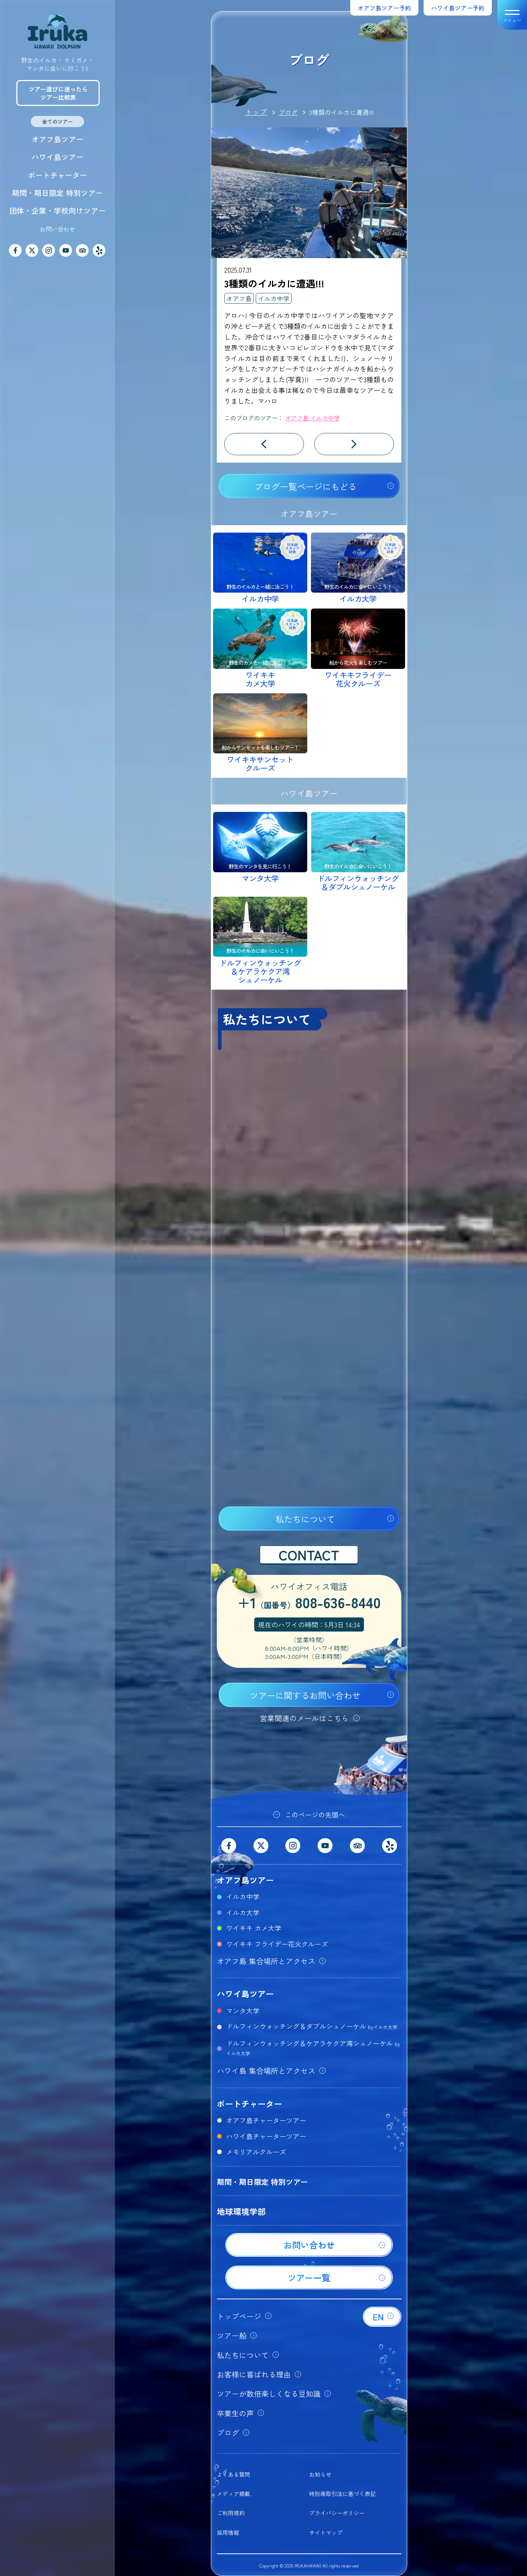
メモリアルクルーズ (256, 2151)
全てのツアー (57, 121)
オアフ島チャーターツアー (266, 2120)
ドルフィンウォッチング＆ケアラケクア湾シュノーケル (313, 2047)
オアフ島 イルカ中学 (312, 417)
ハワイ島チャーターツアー (266, 2136)
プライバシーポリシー (337, 2513)
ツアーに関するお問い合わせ (305, 1695)
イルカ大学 (242, 1912)
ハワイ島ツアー (57, 156)
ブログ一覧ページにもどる (305, 486)
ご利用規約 (231, 2513)
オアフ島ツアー (57, 139)
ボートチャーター (57, 175)
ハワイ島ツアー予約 (457, 7)
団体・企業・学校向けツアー (57, 210)
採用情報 (228, 2532)
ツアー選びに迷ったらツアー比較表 (58, 92)
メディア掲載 (233, 2493)
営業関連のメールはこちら (304, 1718)
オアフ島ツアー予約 (384, 7)
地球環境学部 (241, 2211)
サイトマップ (325, 2532)
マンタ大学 (242, 2010)
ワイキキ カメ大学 (253, 1928)
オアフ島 (239, 298)
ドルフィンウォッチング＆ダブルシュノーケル (311, 2026)
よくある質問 (233, 2474)
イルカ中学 (273, 298)
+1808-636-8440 (309, 1603)
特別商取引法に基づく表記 (342, 2493)
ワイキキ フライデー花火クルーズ (277, 1944)
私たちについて (305, 1519)
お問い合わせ (57, 228)
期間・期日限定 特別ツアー (57, 192)
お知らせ (320, 2474)
